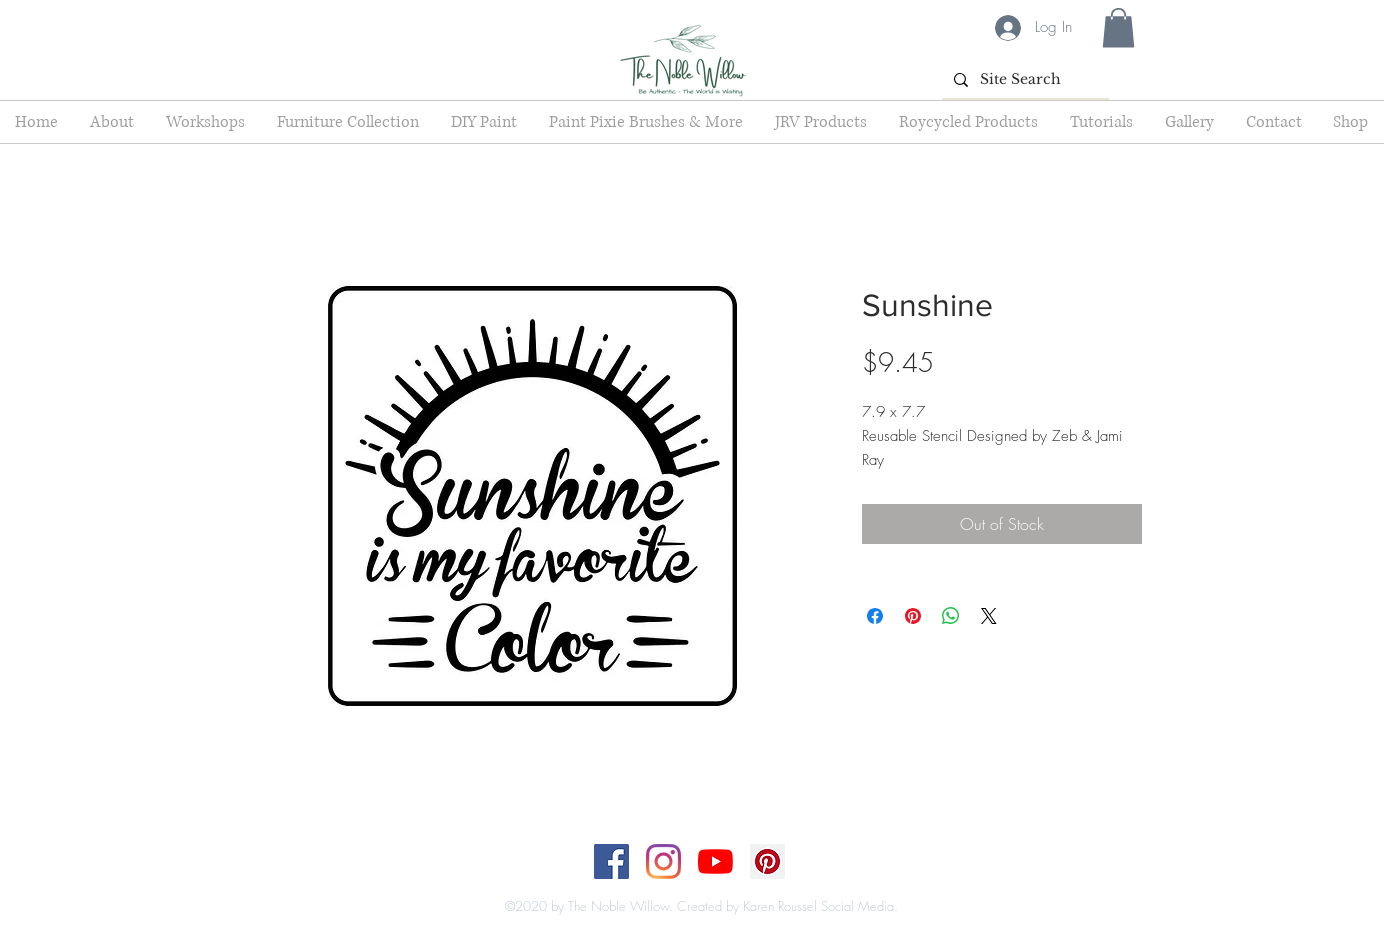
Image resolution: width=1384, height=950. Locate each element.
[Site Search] (1023, 79)
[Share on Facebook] (875, 616)
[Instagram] (663, 861)
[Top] (679, 886)
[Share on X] (989, 616)
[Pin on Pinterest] (913, 616)
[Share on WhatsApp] (951, 616)
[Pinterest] (767, 861)
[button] (1118, 27)
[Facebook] (611, 861)
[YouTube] (715, 861)
